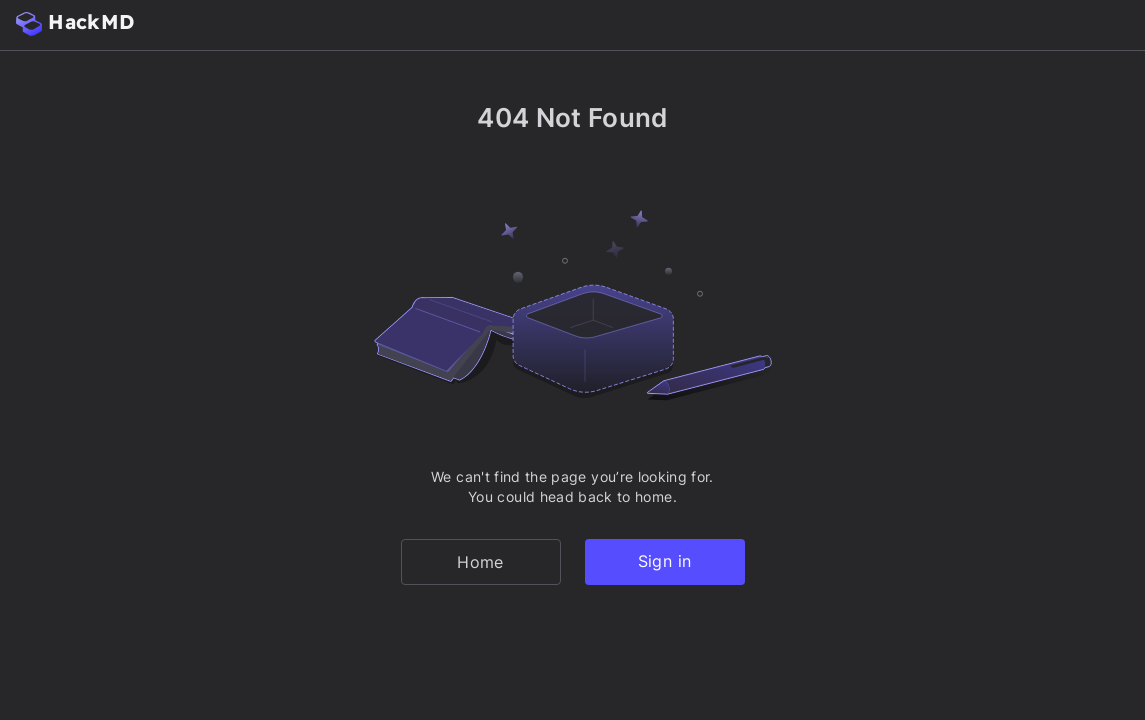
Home (480, 562)
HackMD (75, 22)
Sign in (664, 561)
